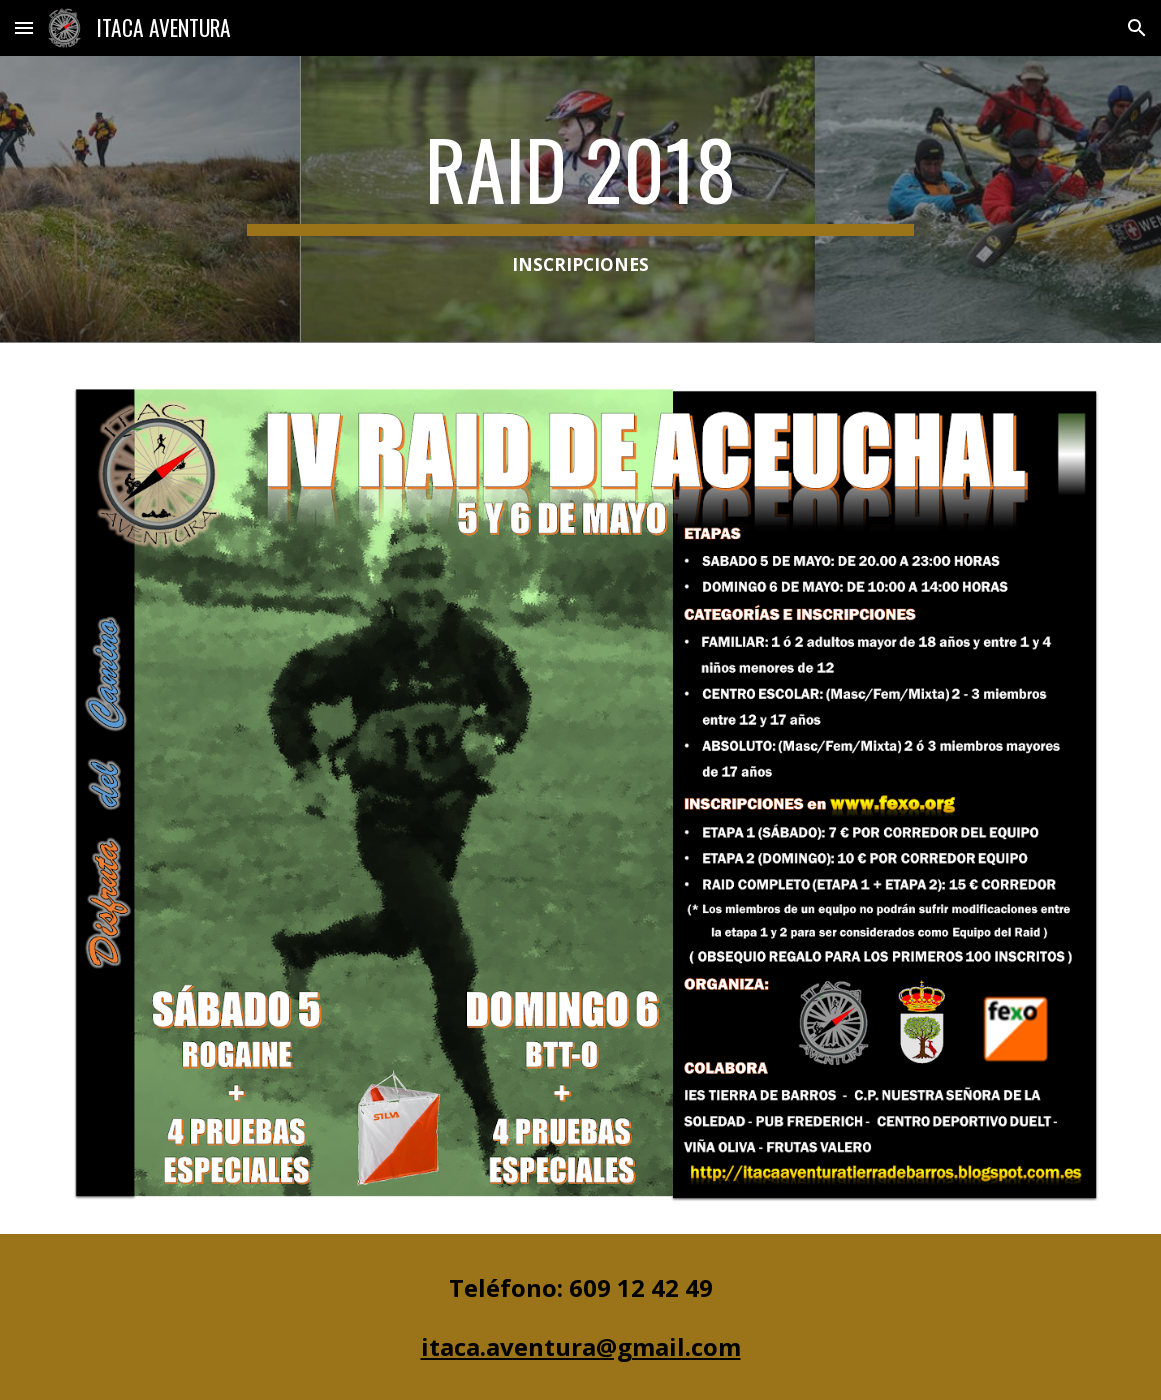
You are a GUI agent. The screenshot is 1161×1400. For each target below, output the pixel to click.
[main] (580, 199)
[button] (24, 27)
